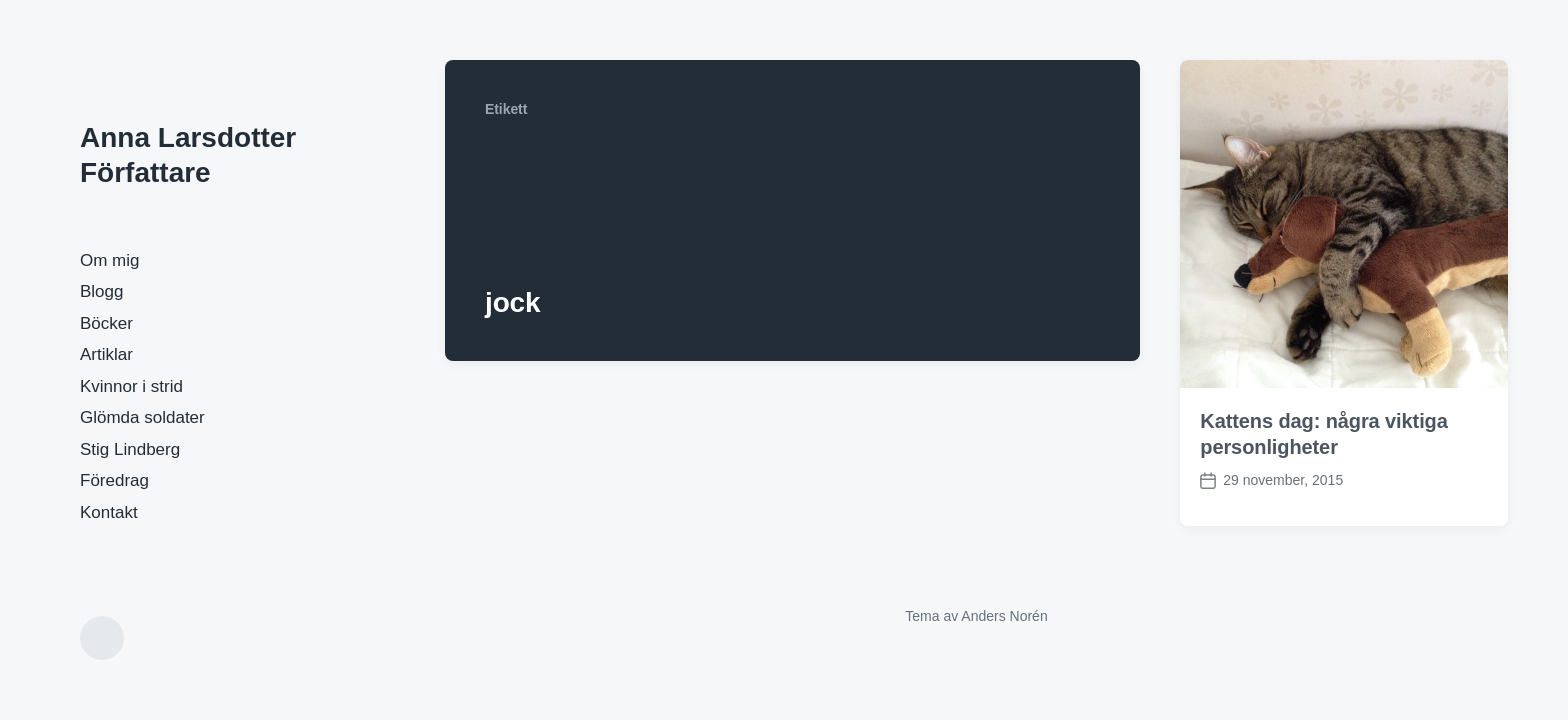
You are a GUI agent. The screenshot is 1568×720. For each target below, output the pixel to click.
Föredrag (114, 480)
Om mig (110, 260)
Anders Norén (1004, 616)
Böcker (106, 323)
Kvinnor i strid (131, 386)
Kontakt (109, 512)
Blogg (101, 291)
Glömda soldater (142, 417)
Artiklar (106, 354)
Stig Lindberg (130, 449)
